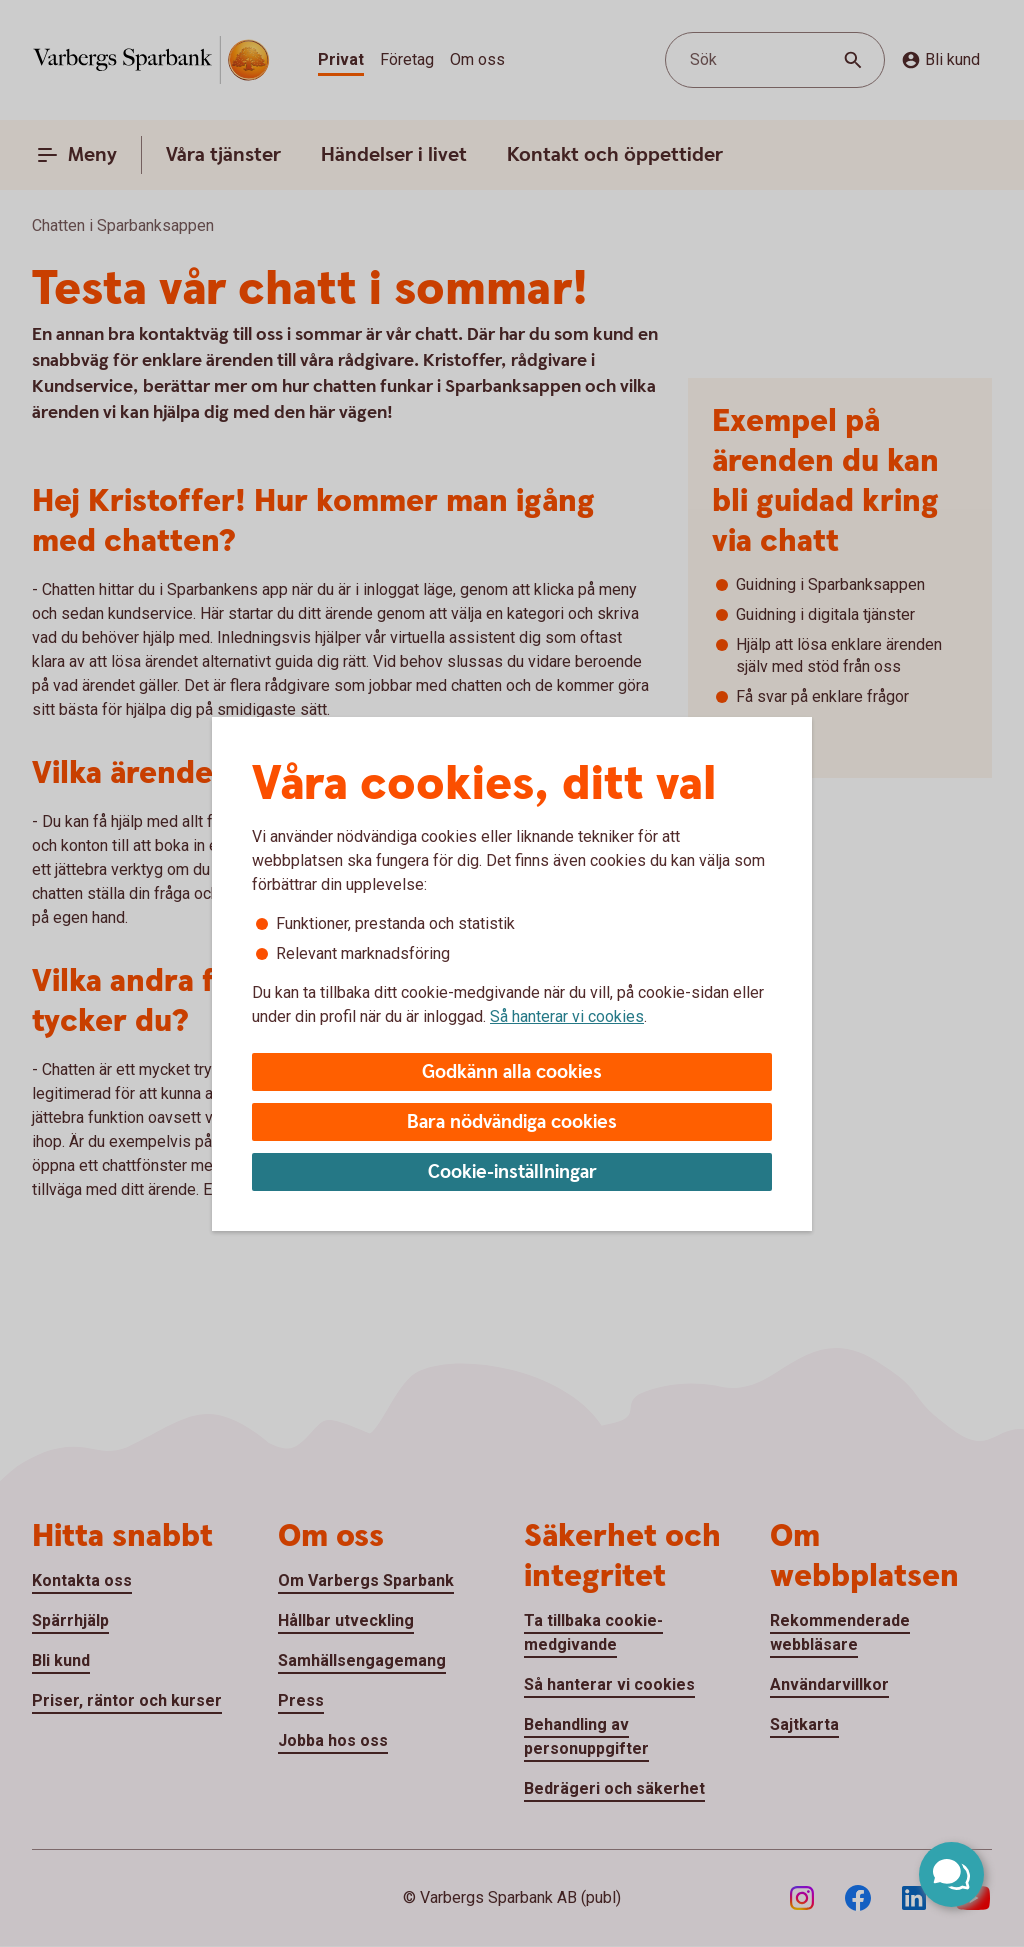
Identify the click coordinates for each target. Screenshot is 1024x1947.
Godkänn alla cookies (512, 1072)
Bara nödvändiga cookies (512, 1122)
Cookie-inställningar (512, 1172)
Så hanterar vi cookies (567, 1016)
